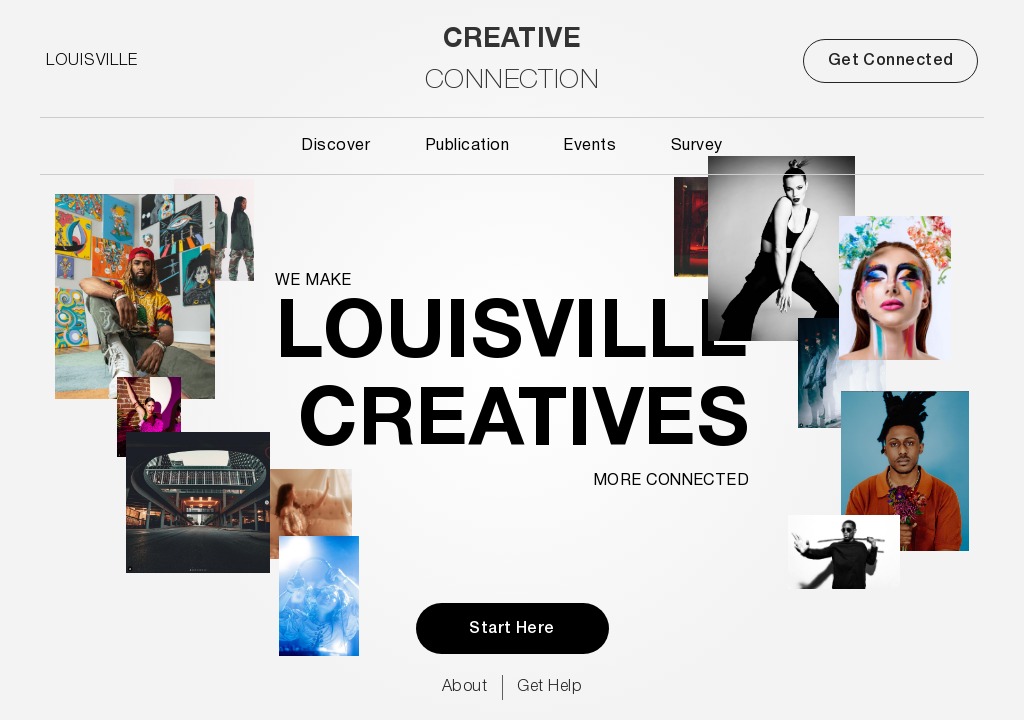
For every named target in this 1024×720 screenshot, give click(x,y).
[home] (512, 61)
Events (589, 146)
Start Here (512, 629)
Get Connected (891, 61)
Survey (697, 146)
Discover (335, 146)
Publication (467, 146)
